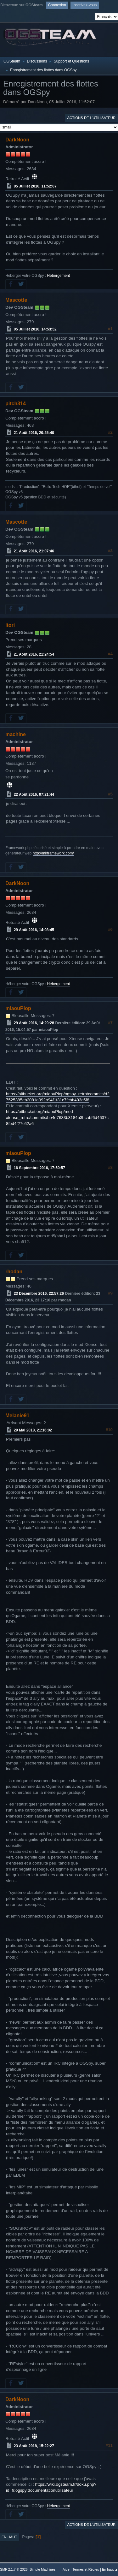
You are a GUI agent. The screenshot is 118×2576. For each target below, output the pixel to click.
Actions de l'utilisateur (91, 118)
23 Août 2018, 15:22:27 (34, 2446)
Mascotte (16, 300)
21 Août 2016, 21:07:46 (34, 551)
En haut (9, 2537)
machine (15, 734)
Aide (66, 2569)
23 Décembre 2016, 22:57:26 (39, 1293)
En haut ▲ (110, 2569)
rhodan (13, 1271)
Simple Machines (42, 2569)
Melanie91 (17, 1415)
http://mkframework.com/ (53, 853)
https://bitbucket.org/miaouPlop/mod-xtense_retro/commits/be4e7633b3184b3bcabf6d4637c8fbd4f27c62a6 (57, 1117)
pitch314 (15, 403)
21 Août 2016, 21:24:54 (34, 654)
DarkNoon (17, 139)
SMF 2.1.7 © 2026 (14, 2569)
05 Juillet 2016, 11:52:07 (35, 186)
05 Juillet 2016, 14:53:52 (35, 329)
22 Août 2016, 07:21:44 (34, 794)
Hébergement (58, 275)
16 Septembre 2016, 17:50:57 (39, 1168)
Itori (10, 625)
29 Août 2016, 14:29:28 (34, 1023)
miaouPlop (18, 1008)
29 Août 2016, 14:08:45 (34, 930)
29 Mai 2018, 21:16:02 (33, 1430)
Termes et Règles (85, 2569)
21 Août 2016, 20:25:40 (34, 433)
